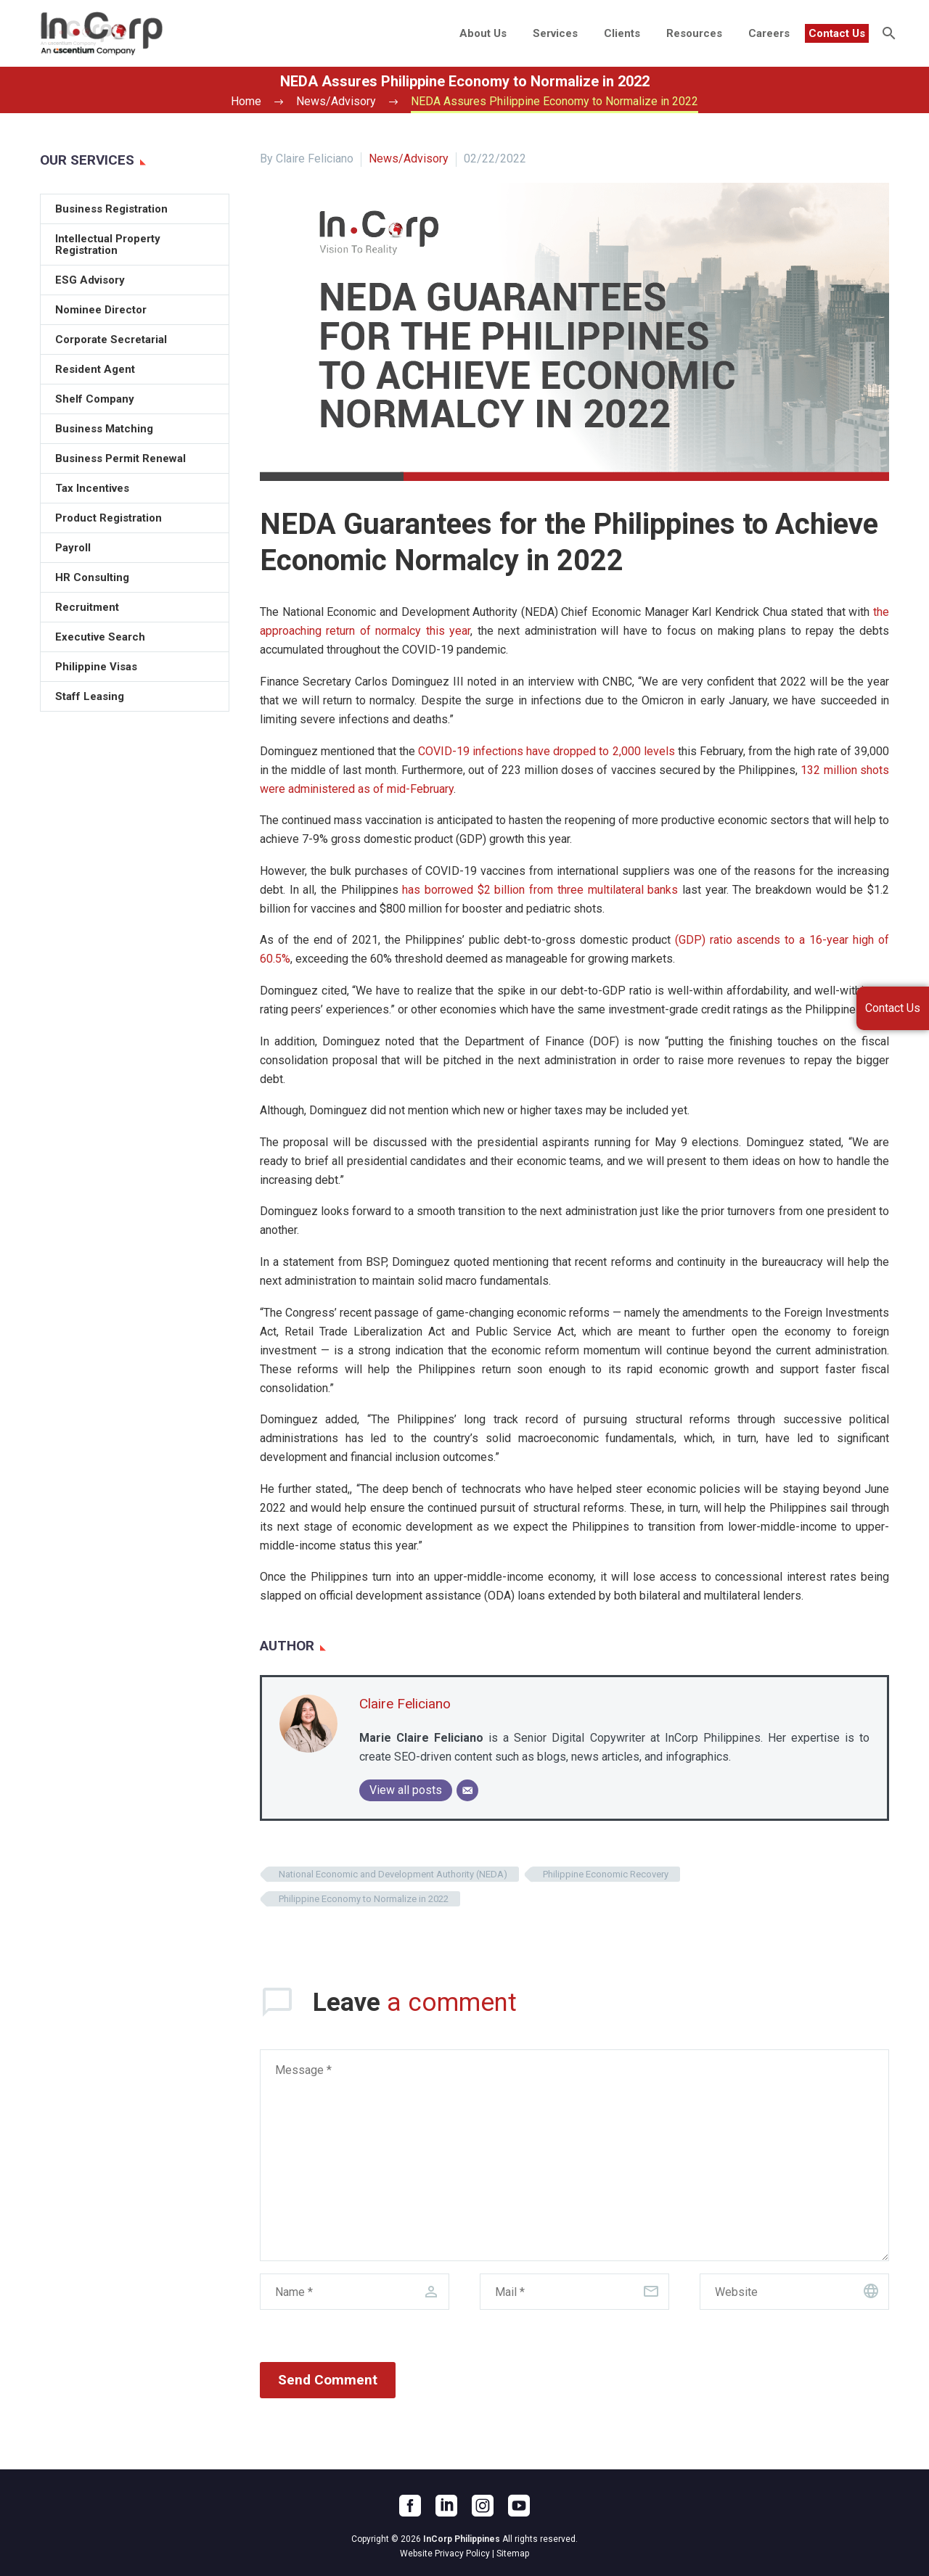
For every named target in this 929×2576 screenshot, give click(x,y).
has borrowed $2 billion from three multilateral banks (540, 890)
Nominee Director (101, 309)
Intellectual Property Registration (107, 244)
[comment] (574, 2155)
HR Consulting (92, 577)
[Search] (887, 33)
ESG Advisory (90, 280)
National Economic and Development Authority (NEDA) (393, 1874)
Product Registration (108, 517)
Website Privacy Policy (445, 2553)
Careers (769, 33)
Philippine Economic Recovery (605, 1874)
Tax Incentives (92, 488)
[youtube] (519, 2506)
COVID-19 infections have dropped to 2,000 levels (546, 751)
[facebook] (410, 2506)
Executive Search (100, 636)
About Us (483, 33)
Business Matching (104, 428)
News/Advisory (409, 158)
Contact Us (837, 33)
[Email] (467, 1790)
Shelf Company (94, 399)
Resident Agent (95, 369)
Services (555, 33)
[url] (794, 2291)
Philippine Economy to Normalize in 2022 (364, 1898)
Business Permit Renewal (120, 458)
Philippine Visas (96, 666)
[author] (354, 2291)
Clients (622, 33)
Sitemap (512, 2553)
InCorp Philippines (461, 2539)
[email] (574, 2291)
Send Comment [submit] (327, 2379)
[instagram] (483, 2506)
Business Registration (111, 208)
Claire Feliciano (405, 1703)
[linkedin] (446, 2506)
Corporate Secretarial (111, 339)
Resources (694, 33)
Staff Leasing (89, 696)
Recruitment (87, 607)
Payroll (73, 547)
